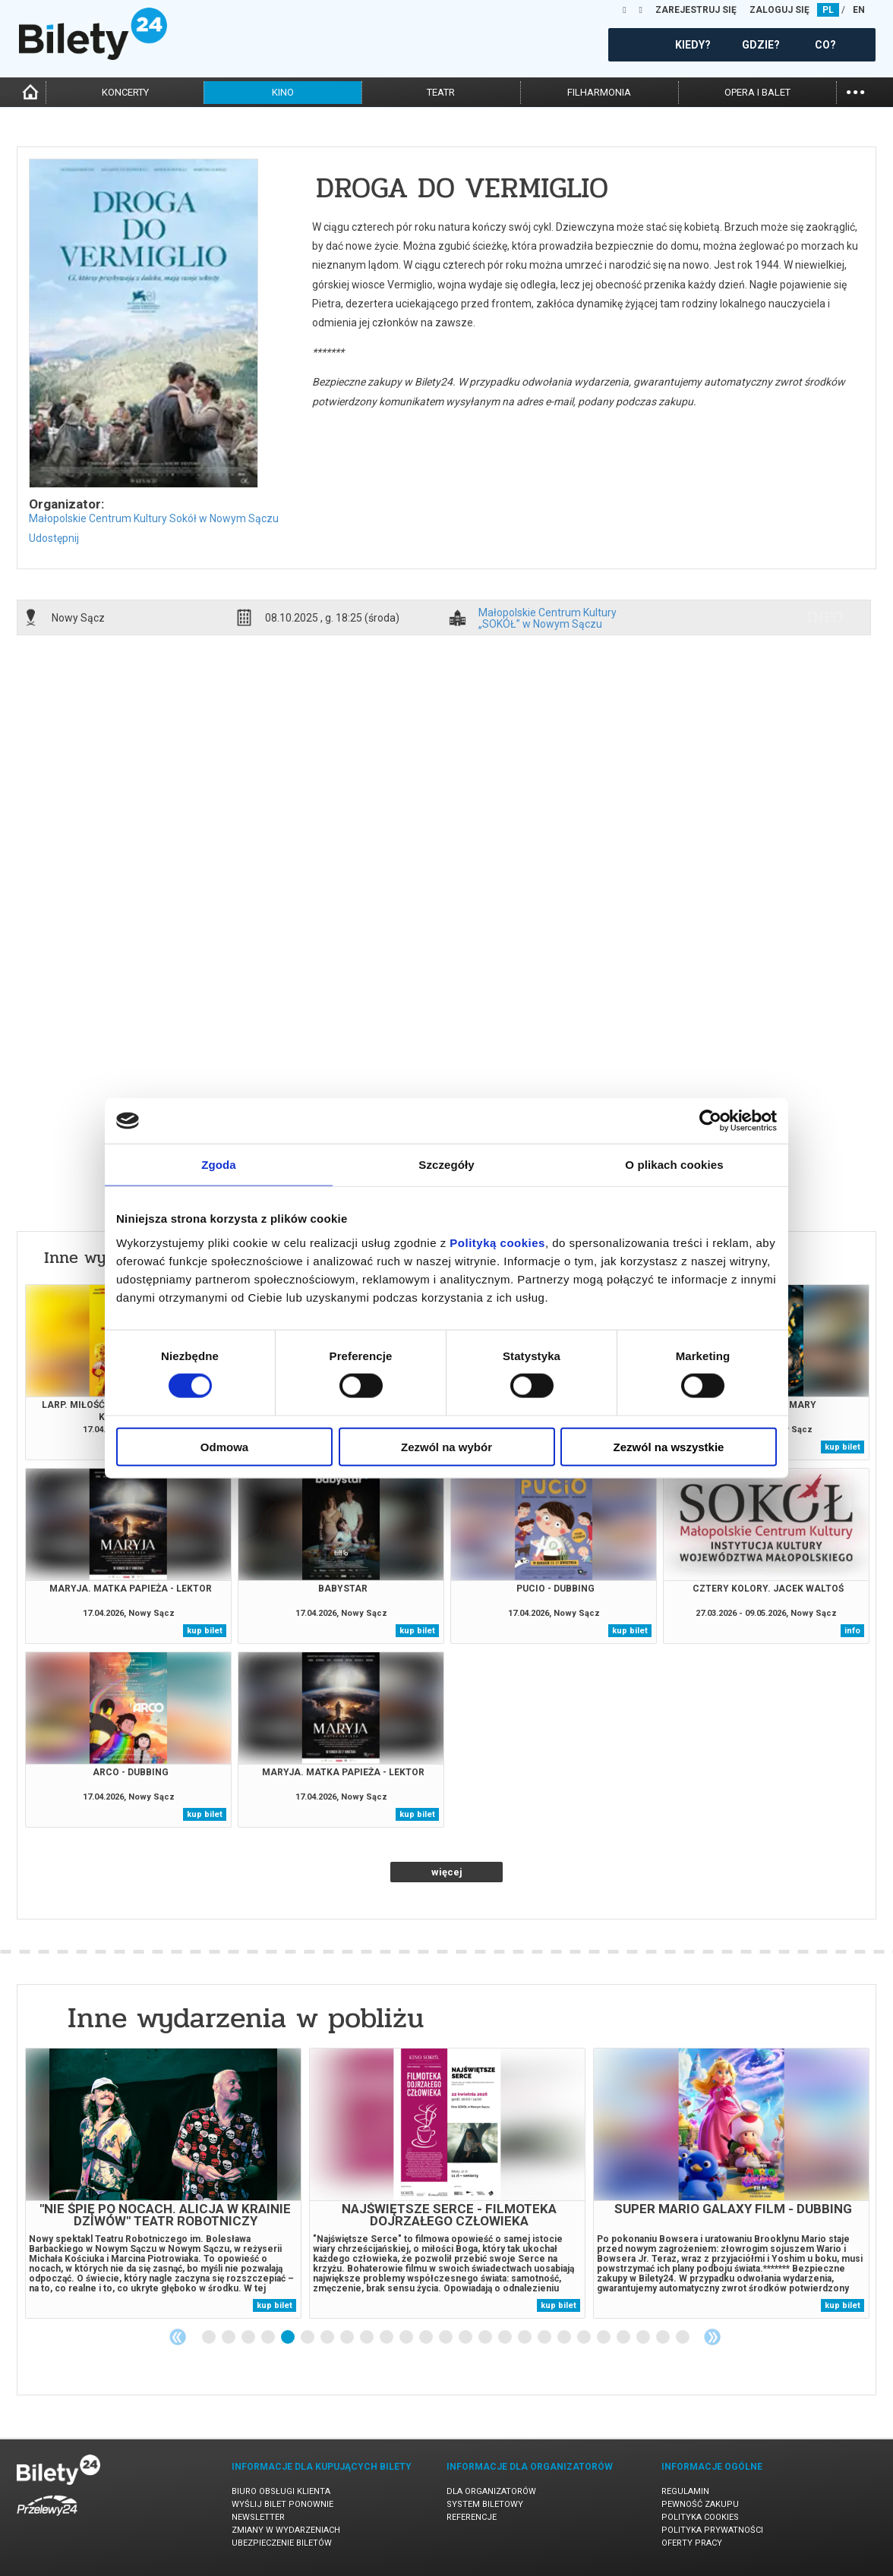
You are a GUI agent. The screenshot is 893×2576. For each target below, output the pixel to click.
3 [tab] (249, 2337)
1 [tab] (209, 2337)
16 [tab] (505, 2337)
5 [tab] (288, 2337)
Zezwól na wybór (446, 1446)
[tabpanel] (163, 2183)
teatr (441, 92)
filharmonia (599, 92)
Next (712, 2337)
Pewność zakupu (700, 2504)
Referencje (471, 2517)
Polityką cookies (497, 1242)
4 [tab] (268, 2337)
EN (859, 10)
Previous (177, 2337)
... (855, 90)
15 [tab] (486, 2337)
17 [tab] (525, 2337)
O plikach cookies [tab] (674, 1164)
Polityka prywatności (712, 2530)
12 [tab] (426, 2337)
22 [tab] (624, 2337)
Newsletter (258, 2517)
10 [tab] (387, 2337)
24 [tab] (663, 2337)
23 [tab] (644, 2337)
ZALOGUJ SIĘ (779, 10)
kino (283, 92)
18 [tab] (545, 2337)
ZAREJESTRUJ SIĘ (696, 10)
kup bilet (842, 1447)
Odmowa (224, 1446)
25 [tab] (683, 2337)
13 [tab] (446, 2337)
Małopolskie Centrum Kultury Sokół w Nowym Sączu (154, 518)
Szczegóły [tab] (446, 1164)
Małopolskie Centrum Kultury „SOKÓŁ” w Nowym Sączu (547, 617)
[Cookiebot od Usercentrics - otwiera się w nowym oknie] (710, 1121)
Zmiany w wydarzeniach (286, 2530)
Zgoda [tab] (218, 1164)
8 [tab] (347, 2337)
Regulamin (685, 2491)
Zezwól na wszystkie (669, 1446)
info (825, 617)
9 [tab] (367, 2337)
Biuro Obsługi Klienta (281, 2491)
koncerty (125, 92)
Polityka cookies (700, 2517)
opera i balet (757, 92)
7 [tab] (328, 2337)
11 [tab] (407, 2337)
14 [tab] (466, 2337)
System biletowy (484, 2504)
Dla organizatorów (491, 2491)
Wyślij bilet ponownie (282, 2504)
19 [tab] (565, 2337)
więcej (446, 1872)
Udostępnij (54, 538)
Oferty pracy (691, 2543)
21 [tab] (604, 2337)
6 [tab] (308, 2337)
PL (828, 10)
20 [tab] (584, 2337)
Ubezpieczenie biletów (282, 2543)
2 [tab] (229, 2337)
